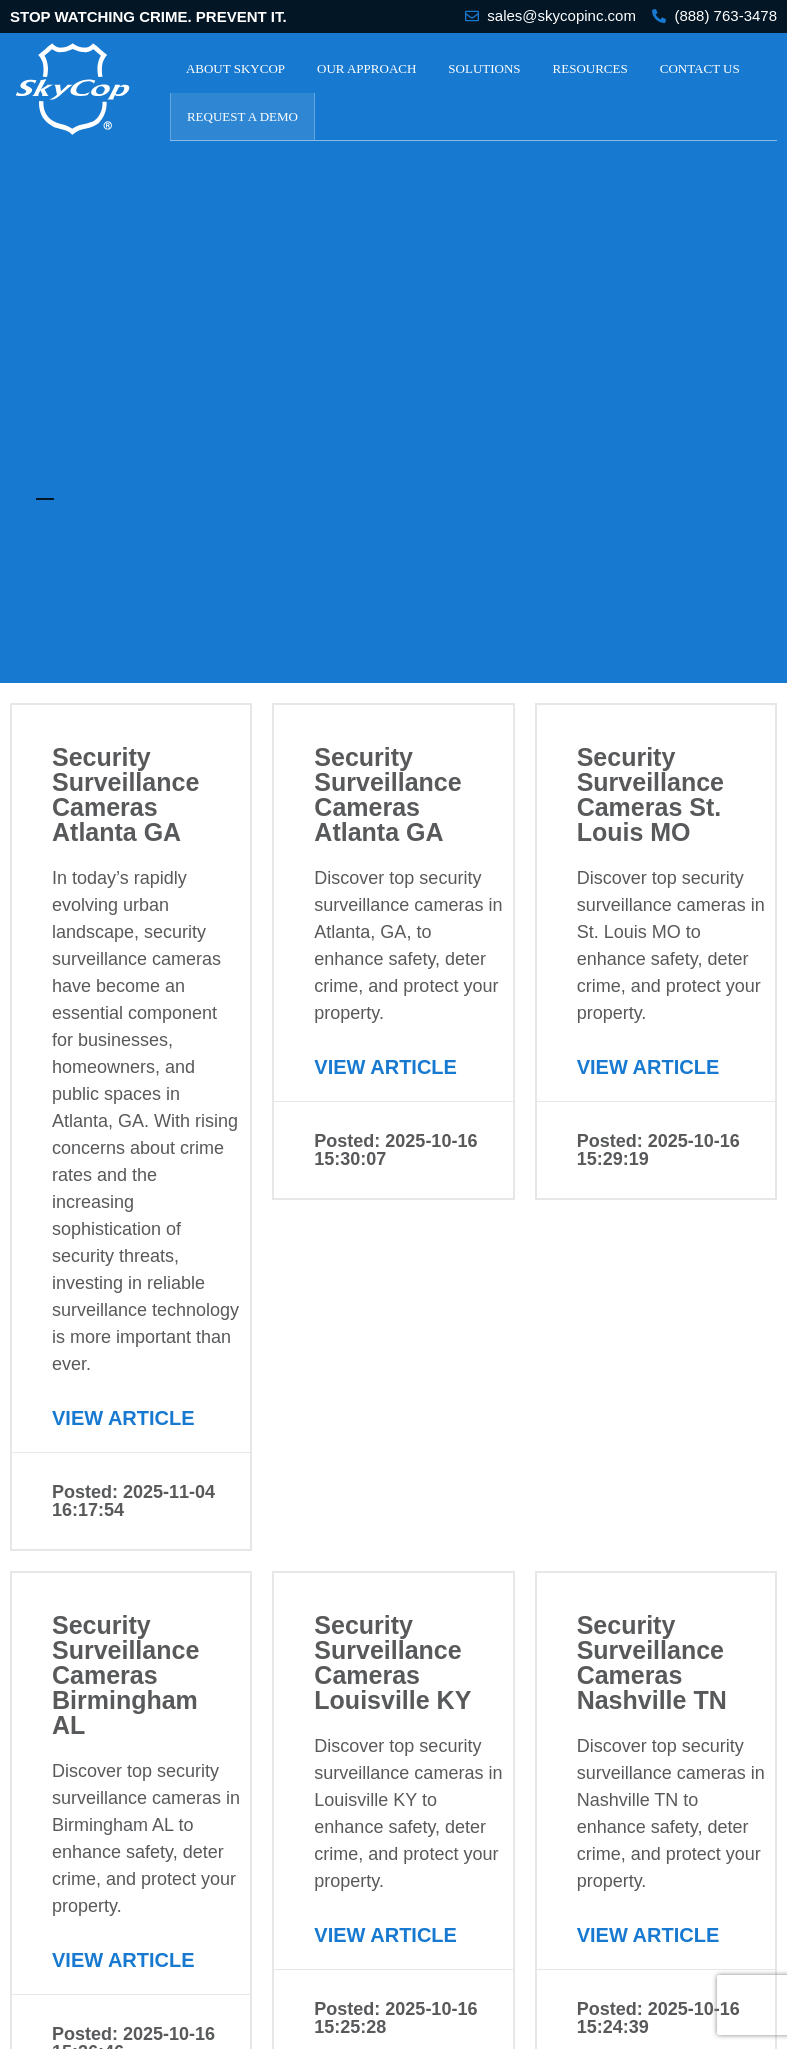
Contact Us (700, 68)
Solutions (484, 68)
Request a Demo (242, 116)
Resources (590, 68)
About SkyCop (235, 68)
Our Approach (366, 68)
